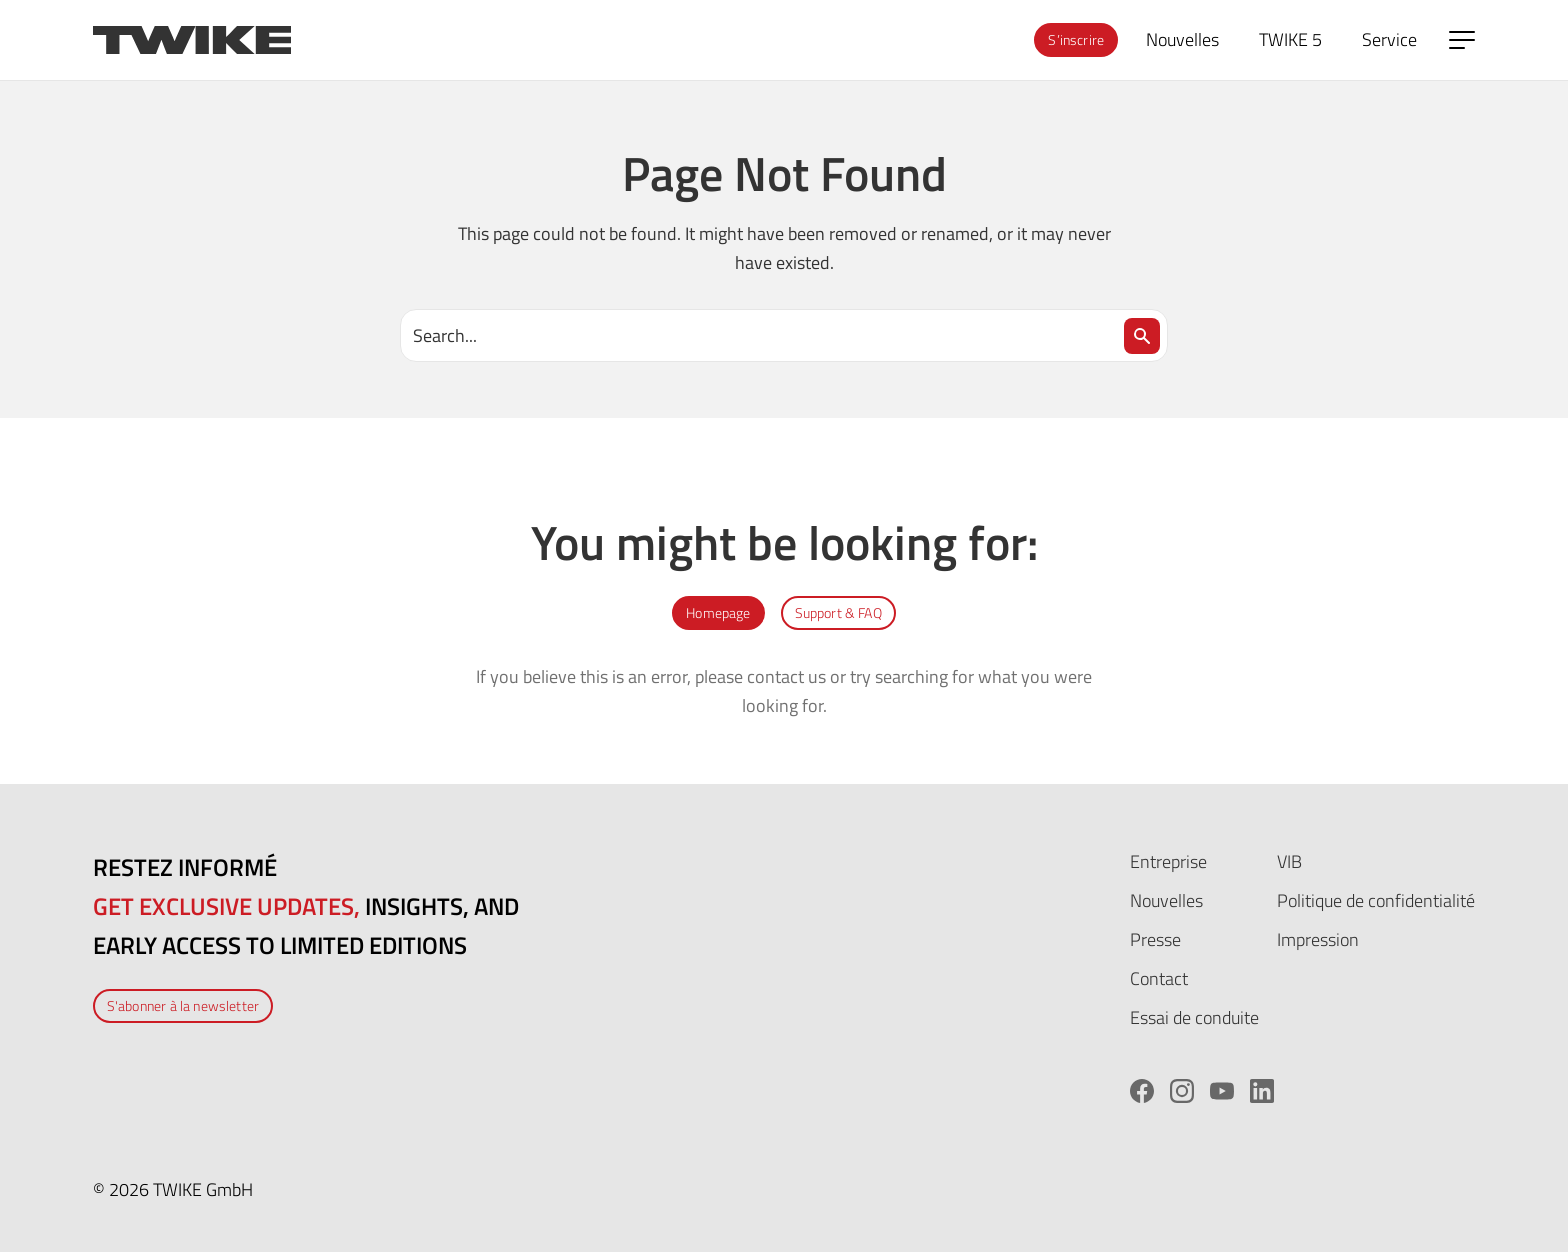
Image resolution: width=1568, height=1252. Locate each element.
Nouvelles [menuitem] (1182, 39)
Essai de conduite (1194, 1017)
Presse (1155, 939)
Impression (1318, 939)
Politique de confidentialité (1376, 900)
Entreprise (1168, 861)
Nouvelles (1166, 900)
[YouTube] (1222, 1091)
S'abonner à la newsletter (183, 1005)
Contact (1159, 978)
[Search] (1142, 336)
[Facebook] (1142, 1091)
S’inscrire (1076, 39)
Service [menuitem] (1389, 39)
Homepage (718, 612)
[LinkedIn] (1262, 1091)
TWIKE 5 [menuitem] (1290, 39)
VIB (1289, 861)
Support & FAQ (838, 612)
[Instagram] (1182, 1091)
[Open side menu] (1462, 40)
